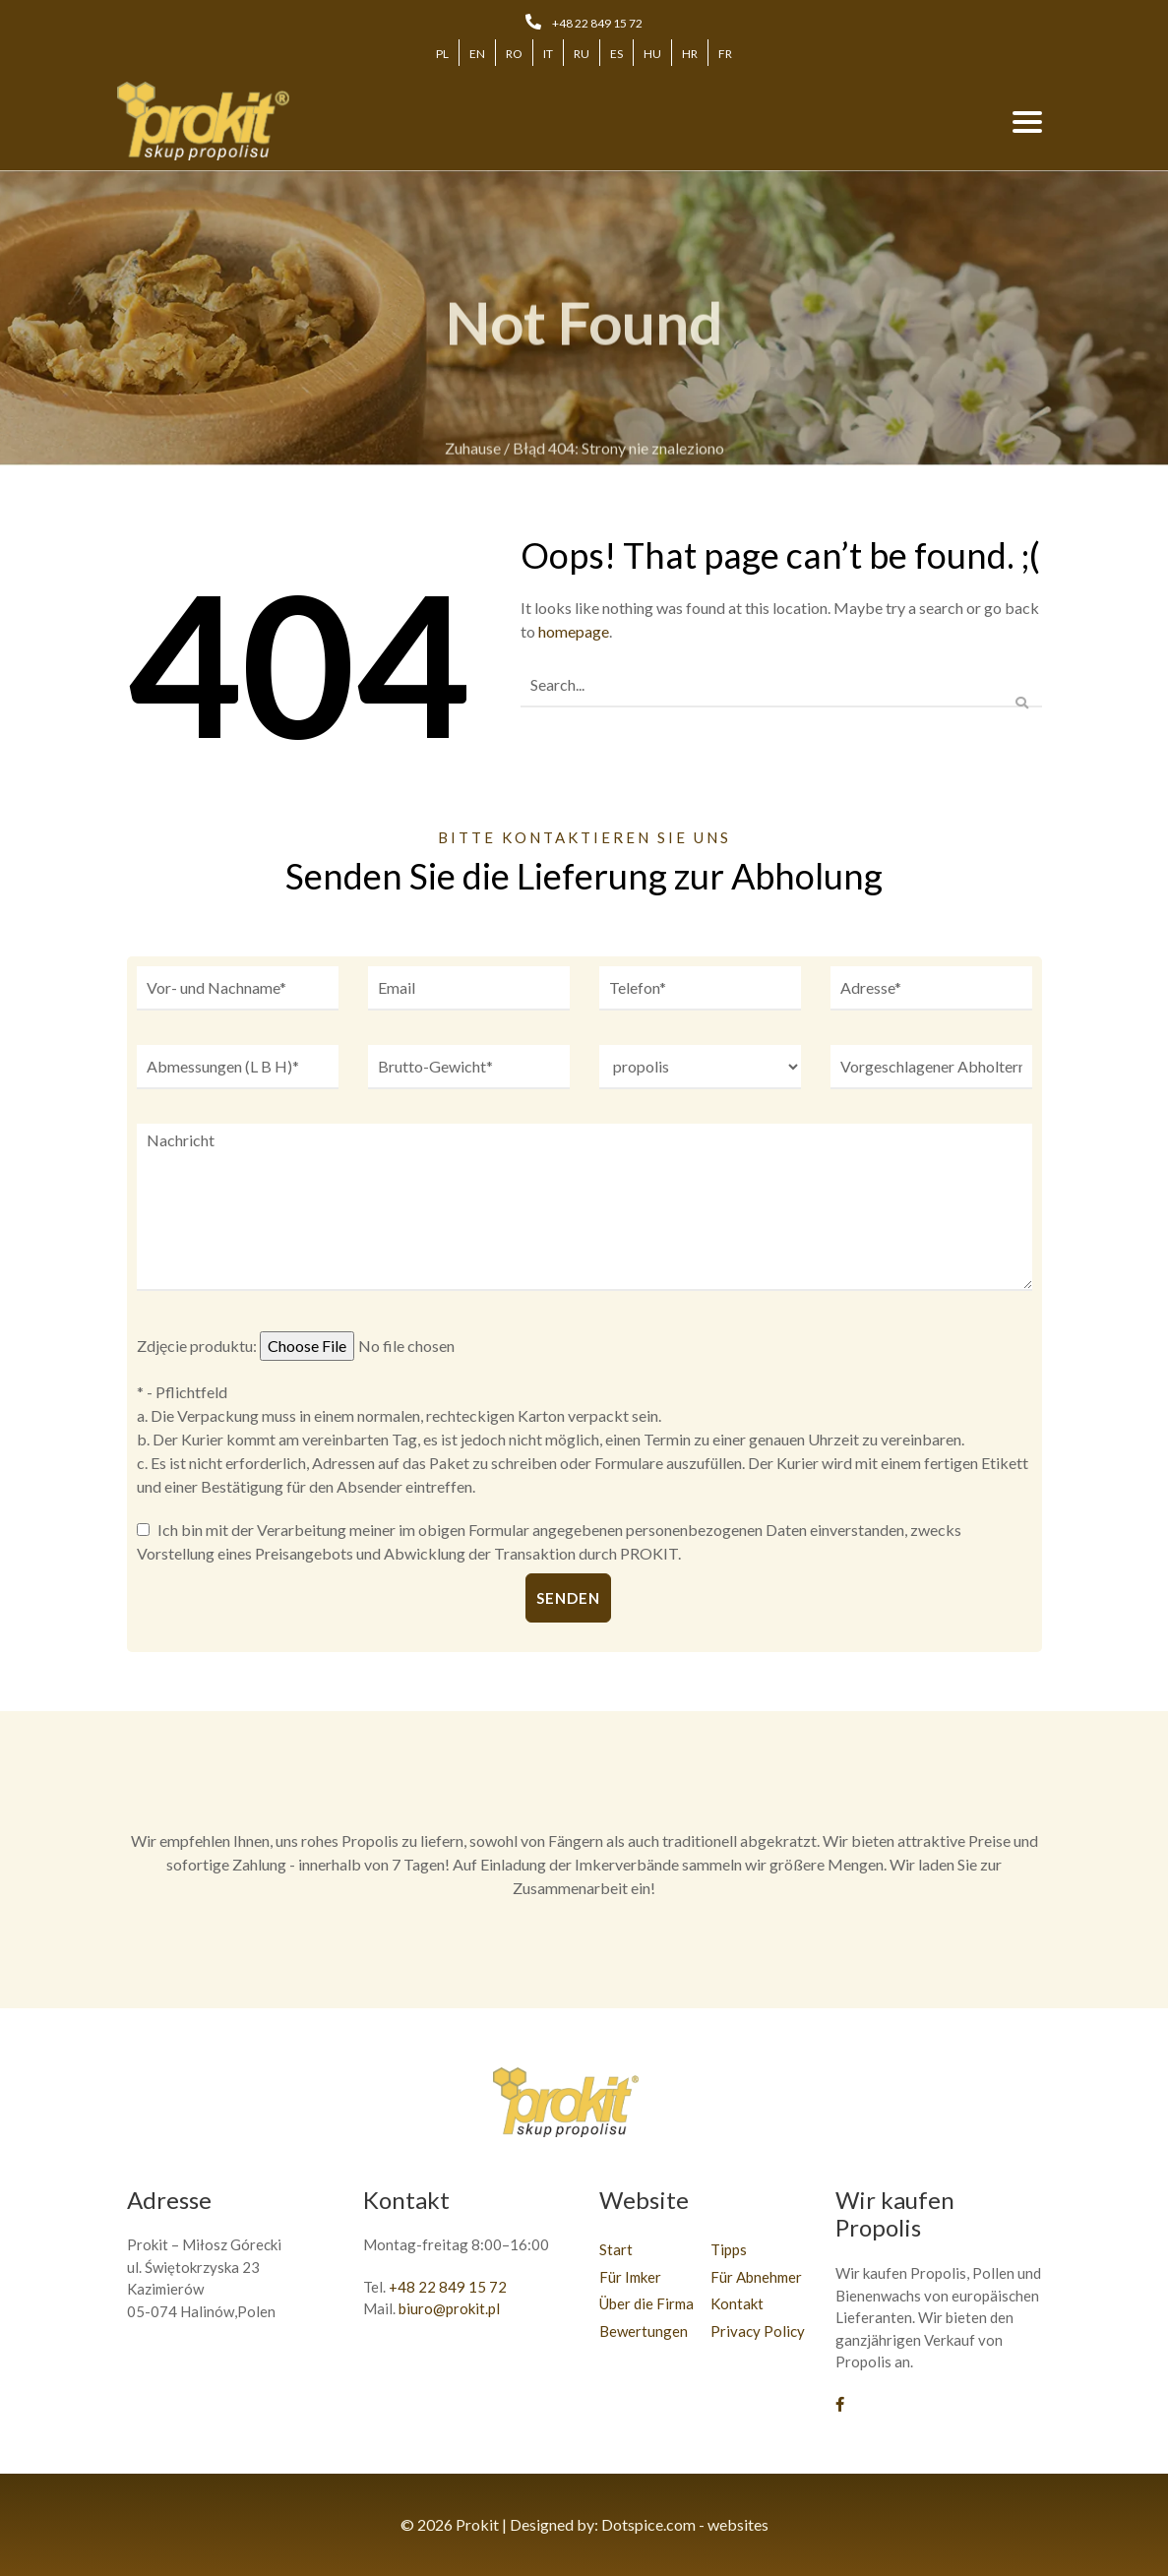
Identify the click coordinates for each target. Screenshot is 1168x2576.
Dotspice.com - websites (684, 2524)
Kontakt (737, 2303)
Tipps (728, 2249)
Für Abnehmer (756, 2277)
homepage (573, 631)
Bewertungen (643, 2331)
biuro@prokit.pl (449, 2308)
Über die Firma (646, 2303)
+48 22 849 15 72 (597, 23)
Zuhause (473, 457)
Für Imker (630, 2277)
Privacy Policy (757, 2331)
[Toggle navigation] (1027, 121)
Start (616, 2249)
